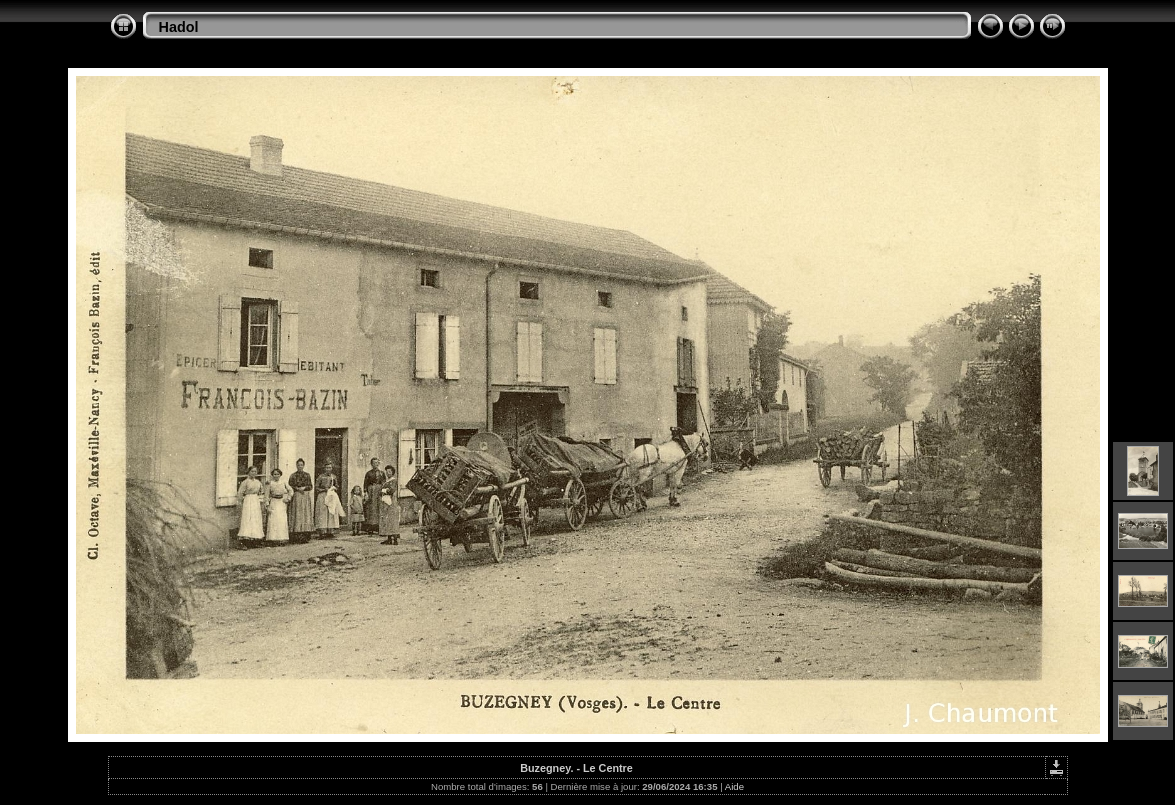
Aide (734, 786)
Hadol (179, 27)
